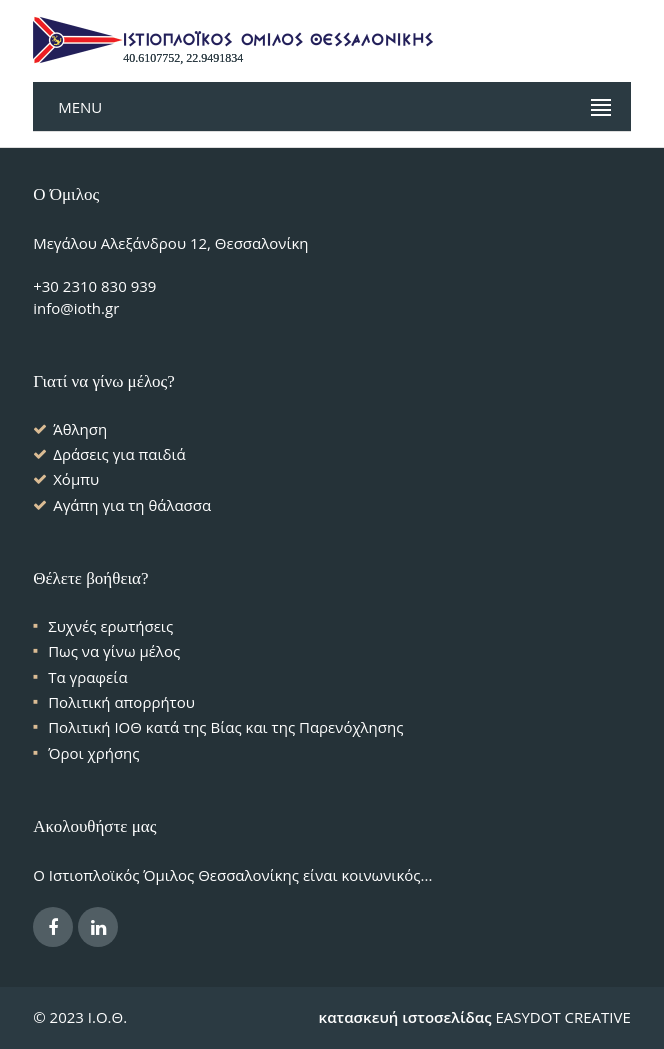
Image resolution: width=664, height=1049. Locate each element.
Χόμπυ (76, 479)
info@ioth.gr (76, 308)
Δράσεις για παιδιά (119, 454)
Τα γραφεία (87, 677)
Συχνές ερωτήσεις (110, 626)
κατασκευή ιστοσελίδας (405, 1017)
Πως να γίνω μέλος (114, 651)
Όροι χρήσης (93, 753)
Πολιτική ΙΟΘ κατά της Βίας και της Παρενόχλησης (225, 727)
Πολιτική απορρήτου (121, 702)
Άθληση (80, 429)
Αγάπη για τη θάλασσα (132, 505)
